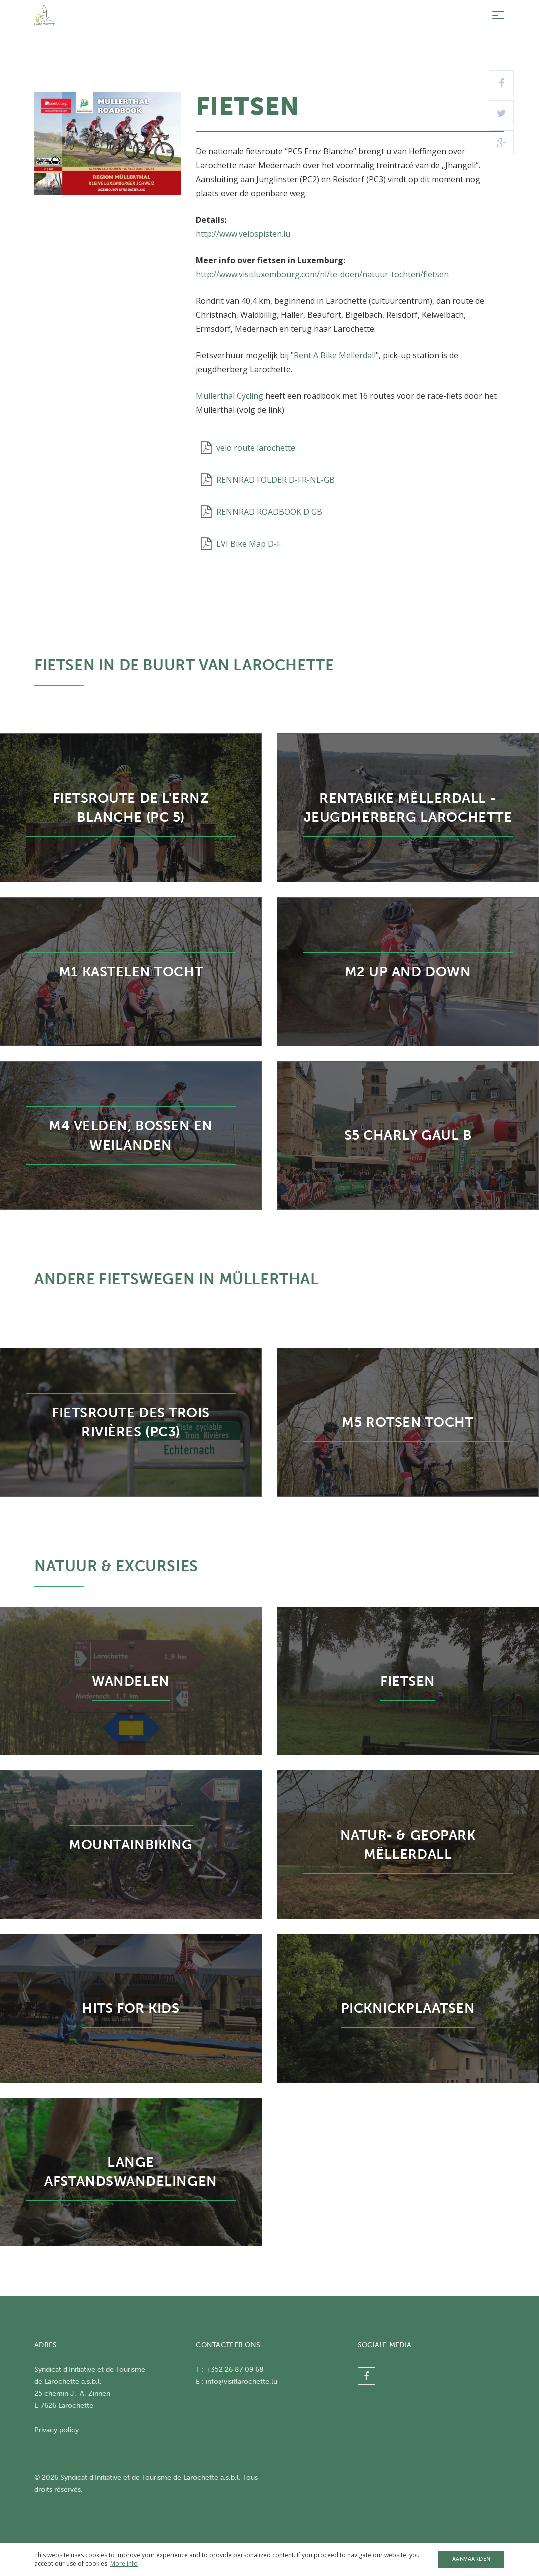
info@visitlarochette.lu (242, 2381)
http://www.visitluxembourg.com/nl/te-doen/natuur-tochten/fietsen (322, 274)
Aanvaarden (471, 2559)
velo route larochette (248, 448)
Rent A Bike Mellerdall (335, 355)
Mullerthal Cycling (230, 395)
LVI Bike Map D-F (241, 544)
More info (124, 2563)
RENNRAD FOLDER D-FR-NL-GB (268, 480)
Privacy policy (56, 2430)
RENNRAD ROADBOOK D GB (261, 512)
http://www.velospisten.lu (244, 233)
